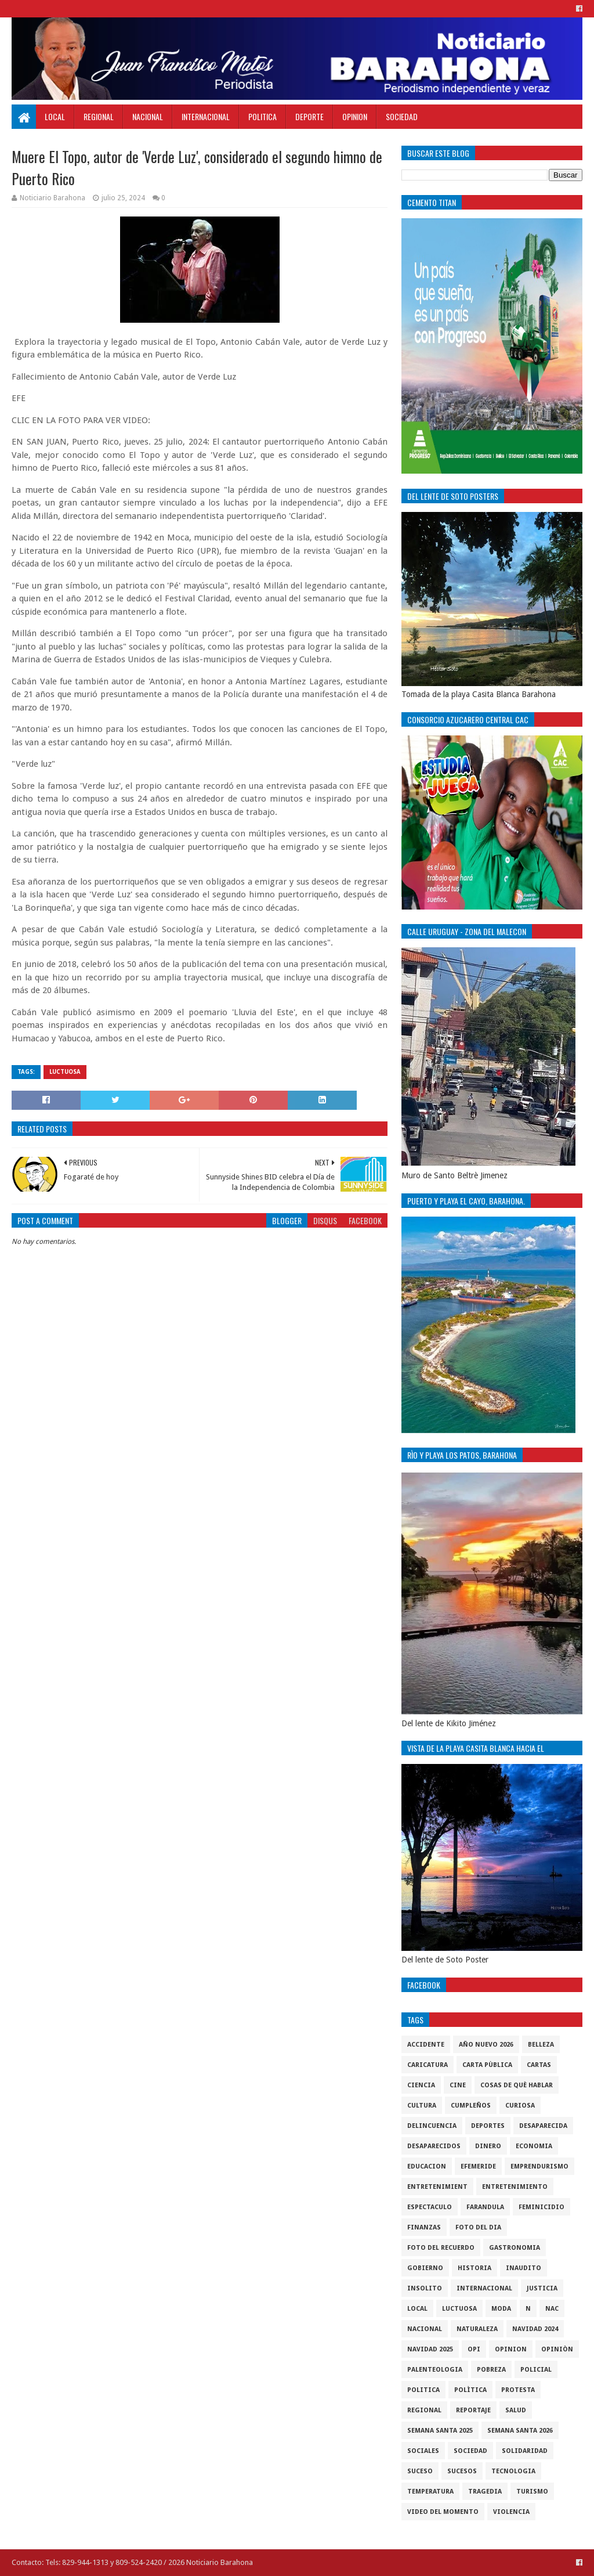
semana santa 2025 (440, 2430)
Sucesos (462, 2471)
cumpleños (471, 2105)
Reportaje (473, 2410)
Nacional (147, 116)
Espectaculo (429, 2207)
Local (55, 116)
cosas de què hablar (516, 2085)
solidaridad (525, 2451)
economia (534, 2146)
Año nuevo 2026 (486, 2044)
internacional (484, 2288)
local (417, 2308)
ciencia (421, 2085)
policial (536, 2369)
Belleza (541, 2044)
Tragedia (485, 2491)
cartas (539, 2065)
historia (474, 2268)
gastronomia (514, 2248)
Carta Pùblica (487, 2065)
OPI (474, 2349)
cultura (421, 2105)
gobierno (425, 2268)
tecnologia (513, 2471)
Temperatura (430, 2491)
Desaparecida (543, 2126)
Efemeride (478, 2166)
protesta (518, 2390)
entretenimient (437, 2187)
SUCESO (420, 2471)
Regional (99, 116)
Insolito (424, 2288)
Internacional (206, 116)
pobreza (491, 2369)
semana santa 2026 (520, 2430)
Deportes (488, 2126)
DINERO (488, 2146)
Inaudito (523, 2268)
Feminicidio (541, 2207)
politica (423, 2390)
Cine (458, 2085)
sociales (423, 2451)
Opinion (354, 116)
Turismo (532, 2491)
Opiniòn (557, 2349)
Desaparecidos (434, 2146)
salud (515, 2410)
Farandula (485, 2207)
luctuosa (65, 1072)
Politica (262, 116)
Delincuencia (432, 2126)
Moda (501, 2308)
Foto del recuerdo (441, 2248)
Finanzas (424, 2227)
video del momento (443, 2512)
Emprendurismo (539, 2166)
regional (424, 2410)
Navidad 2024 (535, 2329)
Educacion (426, 2166)
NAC (552, 2308)
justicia (542, 2288)
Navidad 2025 (430, 2349)
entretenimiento (515, 2187)
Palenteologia (434, 2369)
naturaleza (477, 2329)
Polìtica (470, 2390)
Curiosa (520, 2105)
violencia (511, 2512)
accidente (425, 2044)
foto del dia (478, 2227)
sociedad (470, 2451)
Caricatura (427, 2065)
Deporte (309, 116)
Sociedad (402, 116)
